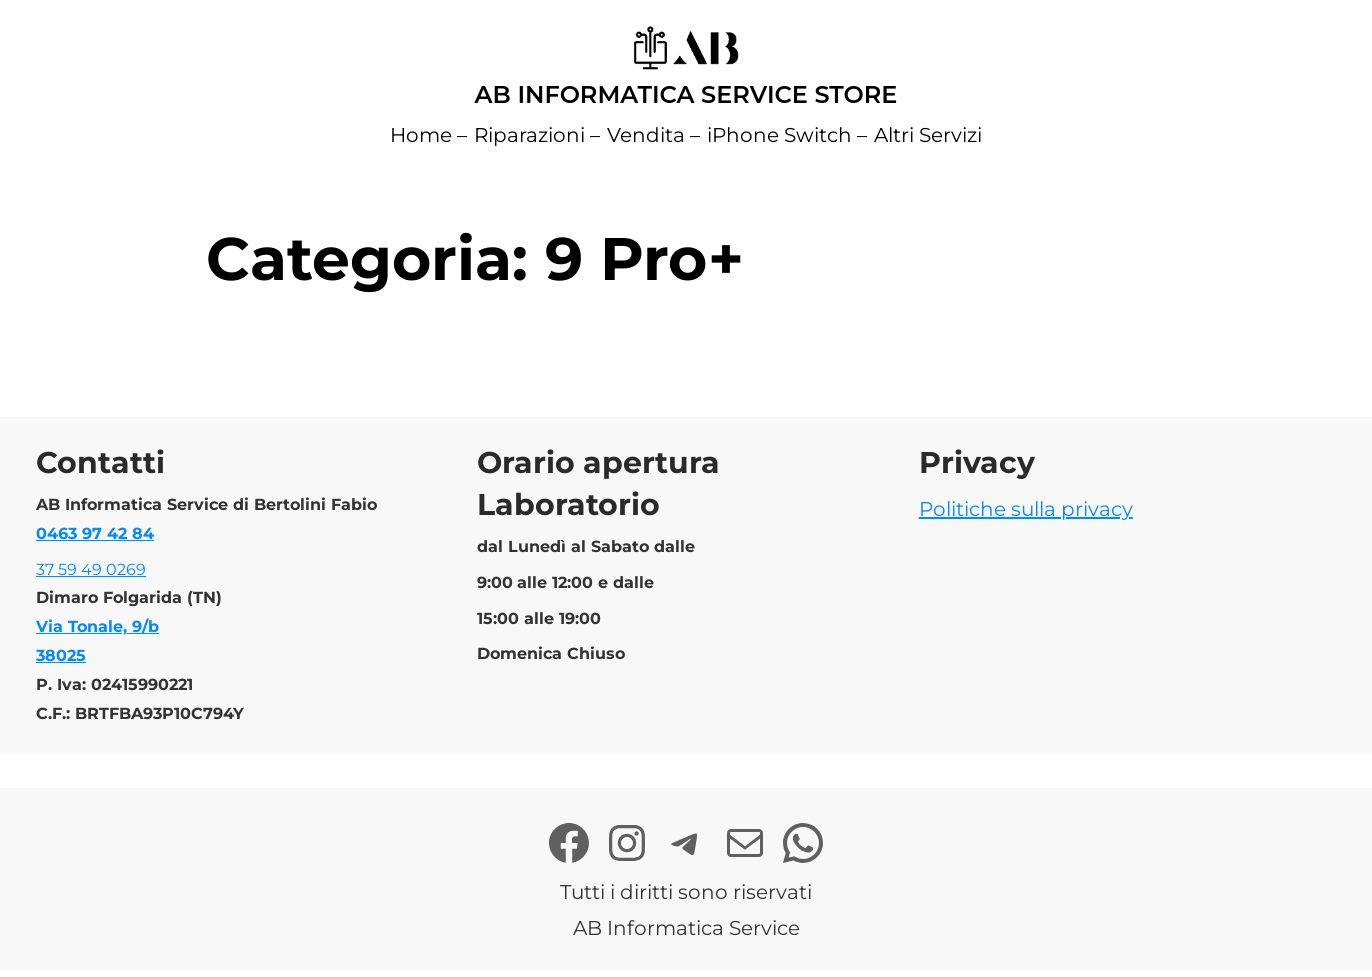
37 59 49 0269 (91, 569)
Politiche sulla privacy (1026, 509)
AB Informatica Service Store (686, 94)
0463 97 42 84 (95, 533)
